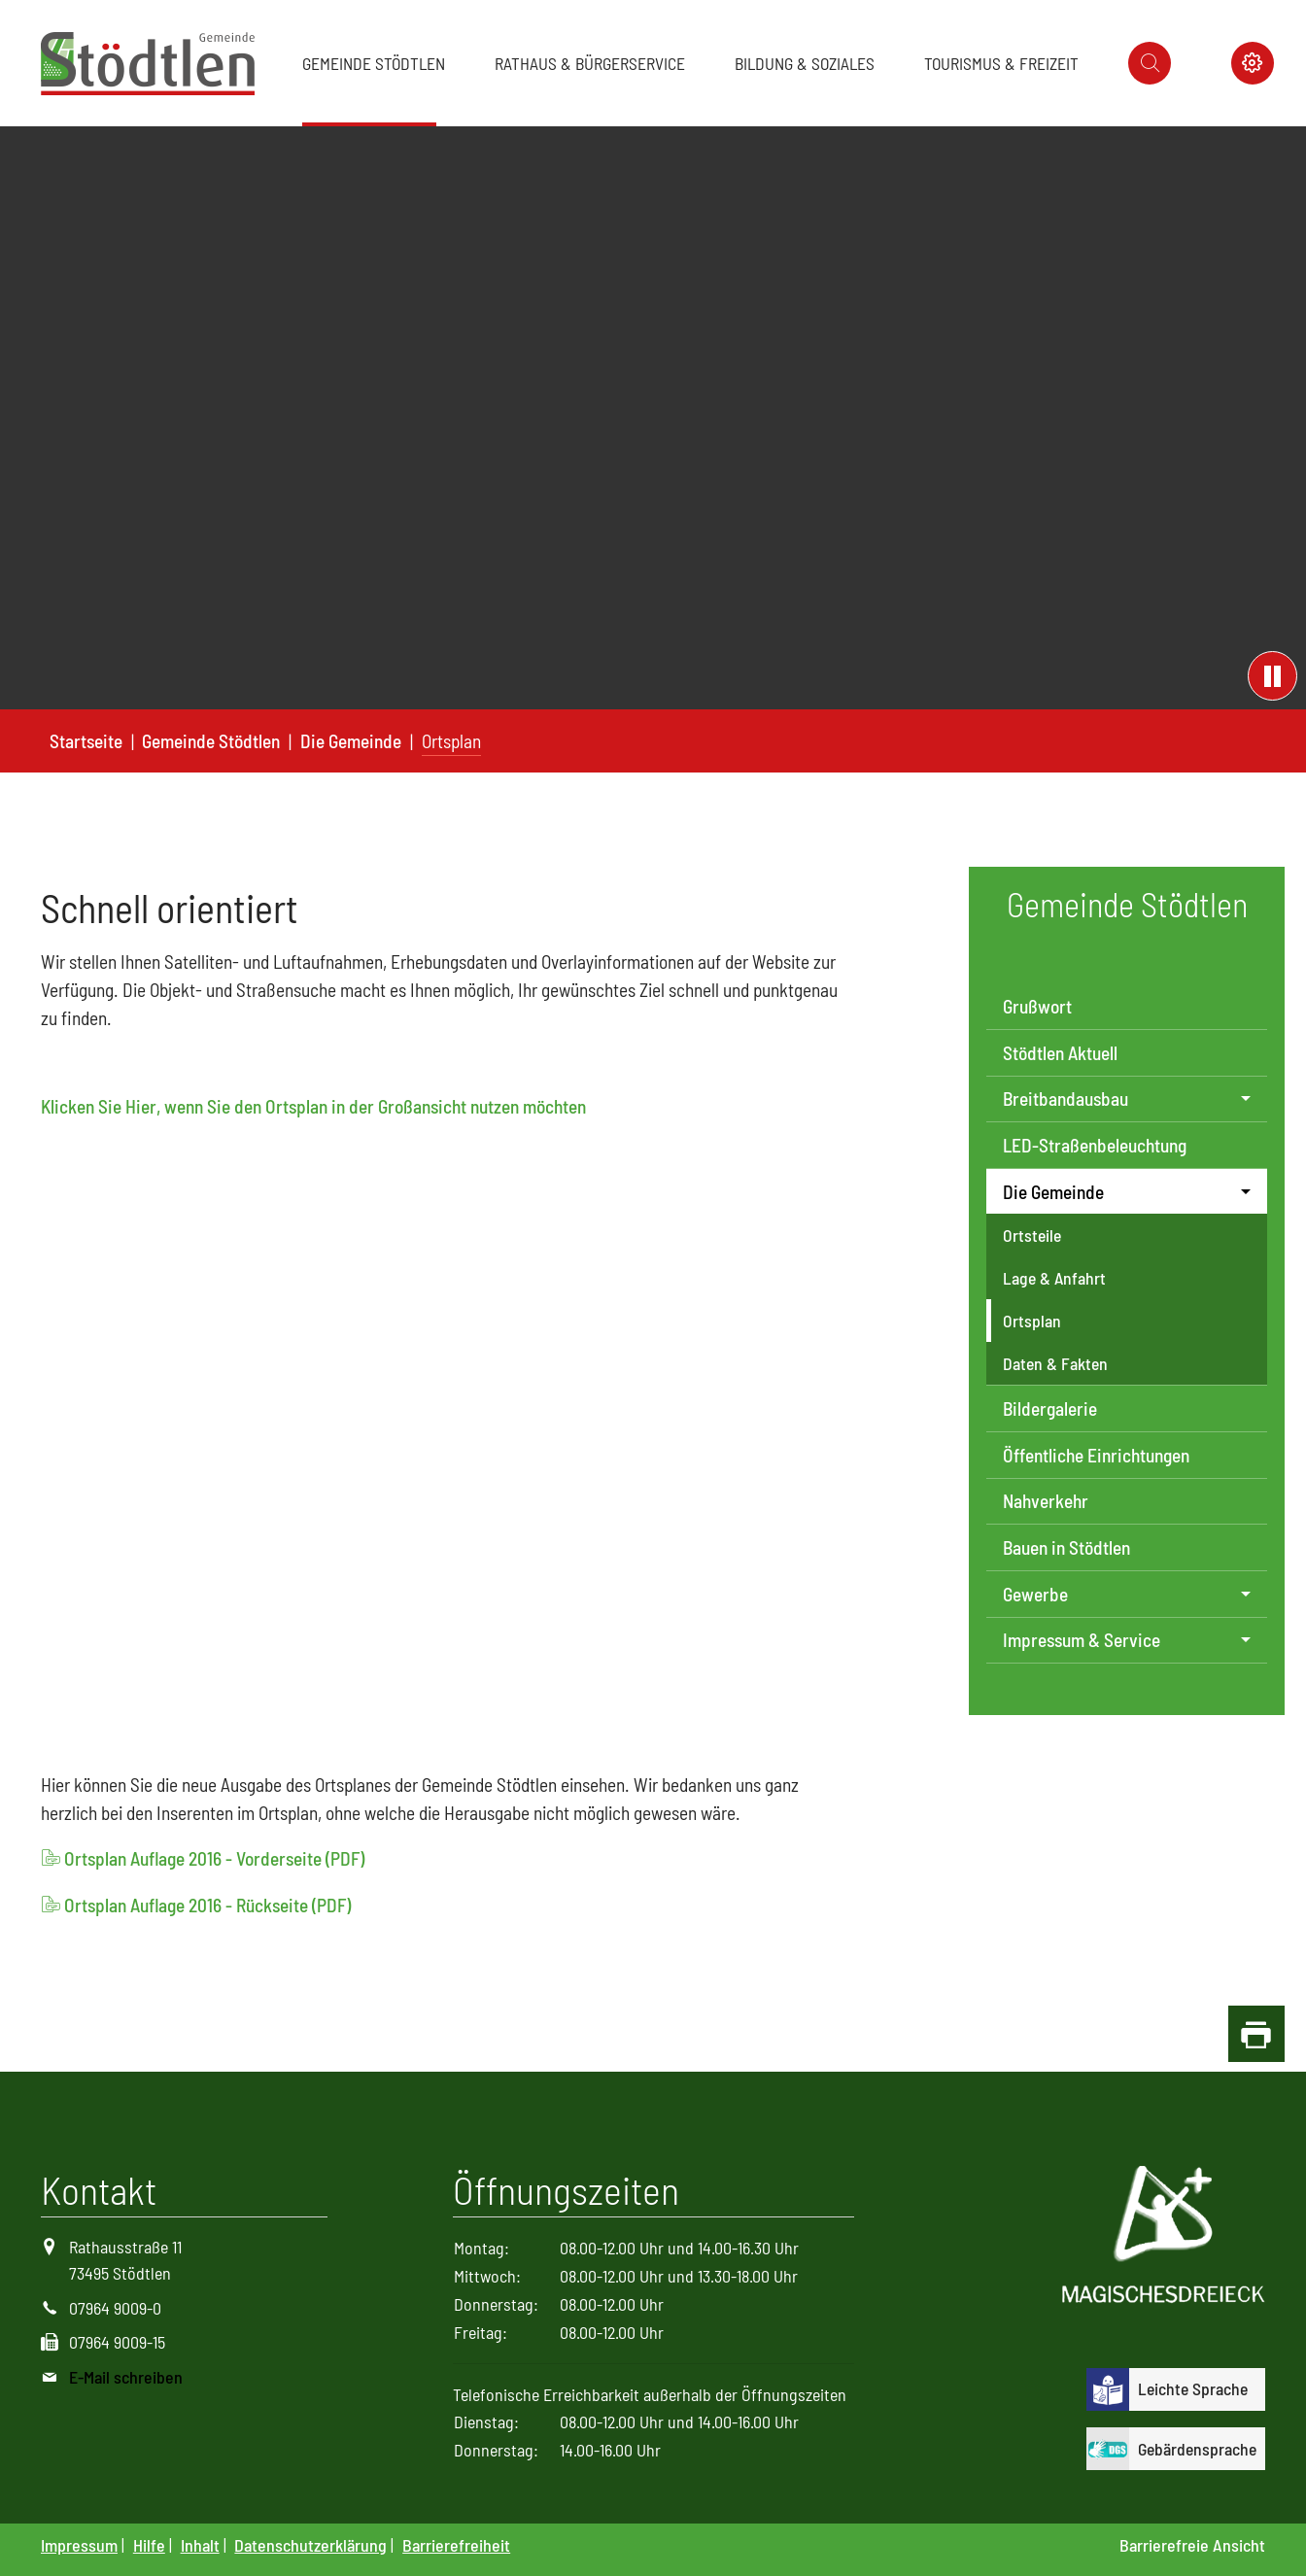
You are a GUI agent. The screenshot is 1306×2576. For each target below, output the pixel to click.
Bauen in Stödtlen (1066, 1547)
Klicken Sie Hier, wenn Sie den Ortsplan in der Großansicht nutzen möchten (313, 1106)
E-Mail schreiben (126, 2376)
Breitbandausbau (1065, 1098)
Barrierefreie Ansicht (1192, 2545)
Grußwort (1037, 1006)
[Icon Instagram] (1201, 63)
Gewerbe (1035, 1594)
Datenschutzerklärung (310, 2545)
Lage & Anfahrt (1054, 1277)
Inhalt (200, 2545)
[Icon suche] (1149, 63)
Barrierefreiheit (456, 2545)
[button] (378, 63)
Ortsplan (1032, 1320)
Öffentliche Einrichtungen (1096, 1455)
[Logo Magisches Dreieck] (1163, 2237)
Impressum (79, 2545)
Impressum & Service (1081, 1640)
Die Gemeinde (1053, 1192)
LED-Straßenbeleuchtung (1094, 1145)
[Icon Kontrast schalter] (1252, 63)
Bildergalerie (1050, 1408)
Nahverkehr (1045, 1501)
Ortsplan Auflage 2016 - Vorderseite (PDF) (214, 1858)
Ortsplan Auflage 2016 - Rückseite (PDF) (207, 1905)
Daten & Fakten (1055, 1363)
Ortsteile (1032, 1235)
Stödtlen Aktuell (1060, 1053)
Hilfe (149, 2545)
